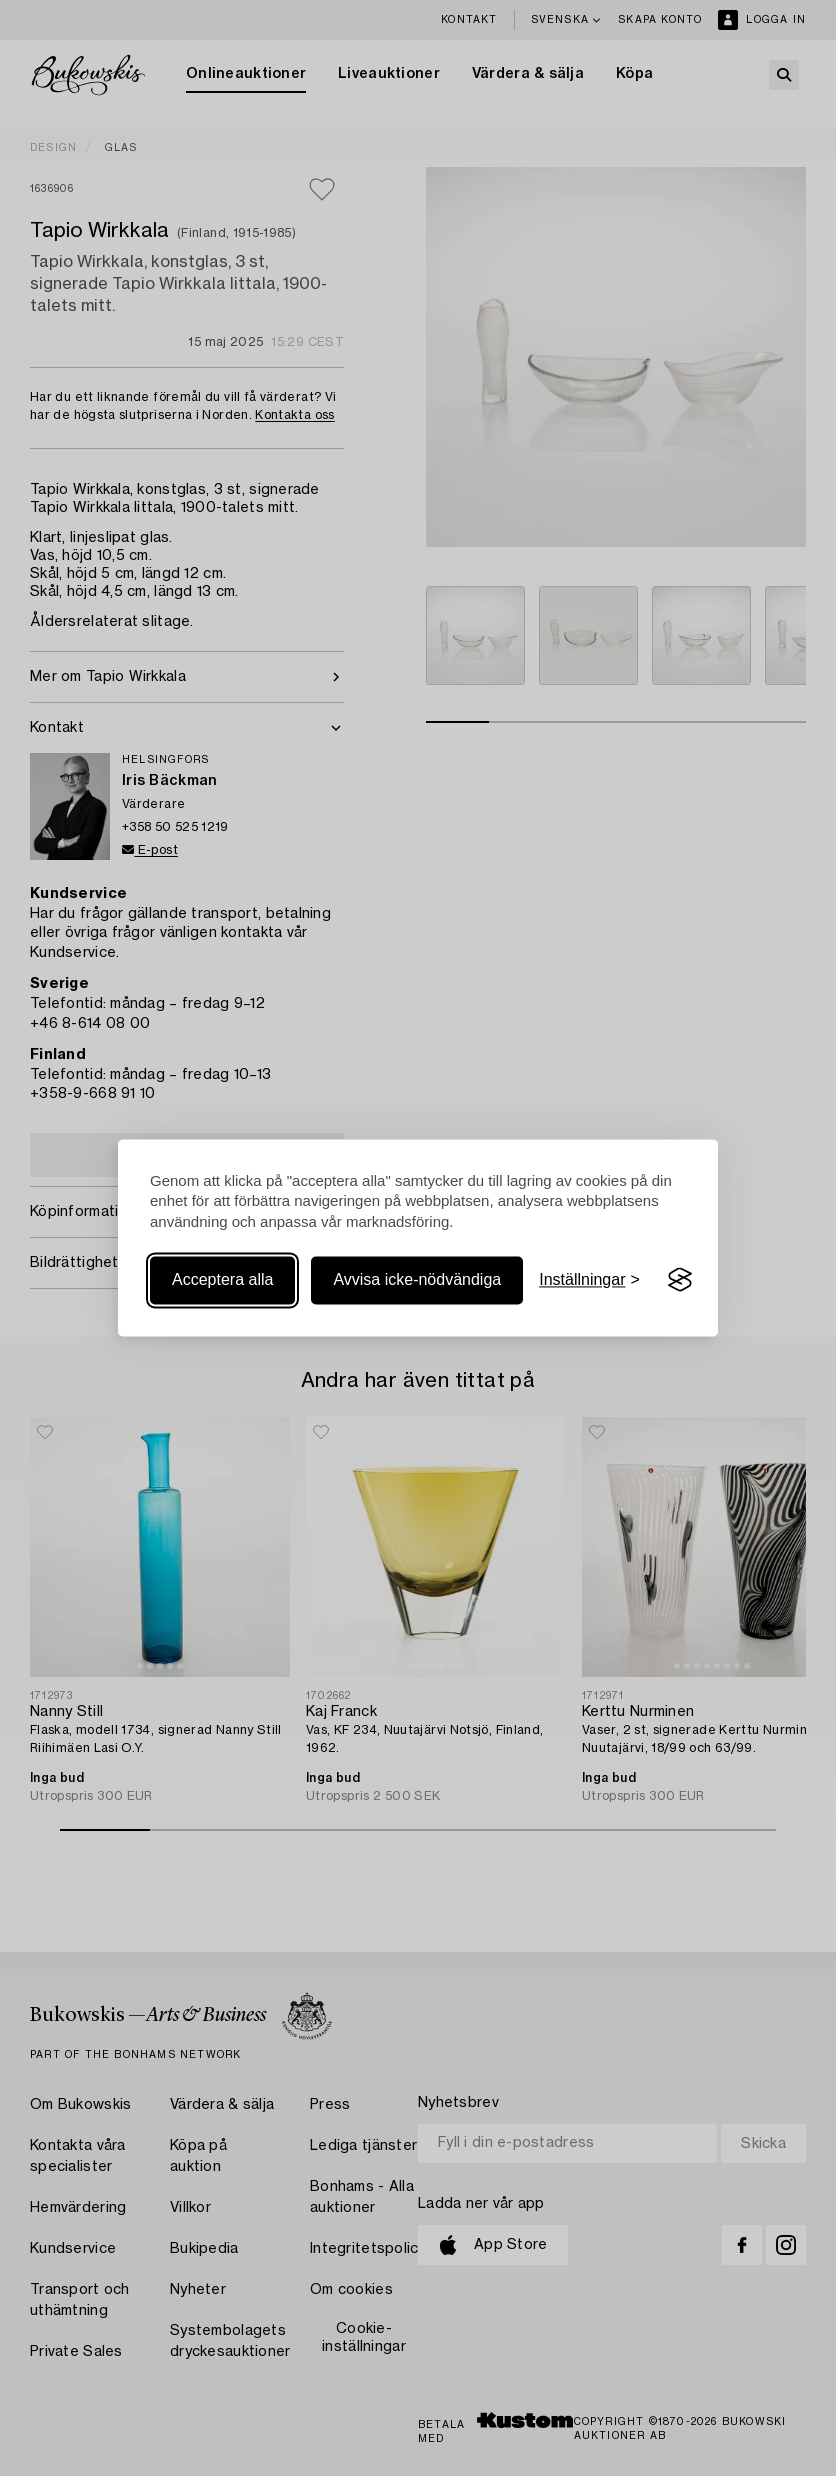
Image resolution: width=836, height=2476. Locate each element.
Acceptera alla (222, 1279)
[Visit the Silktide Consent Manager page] (680, 1280)
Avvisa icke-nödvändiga (417, 1279)
